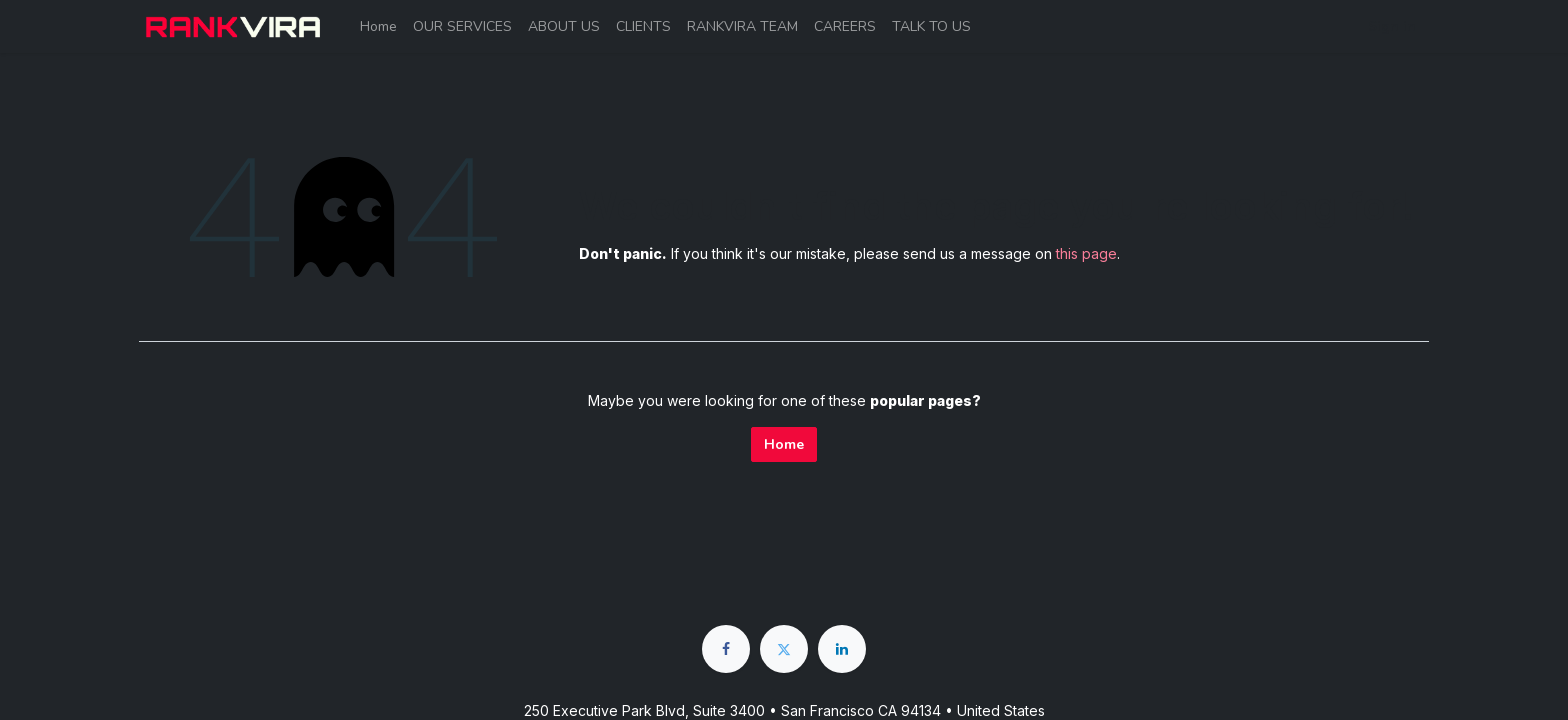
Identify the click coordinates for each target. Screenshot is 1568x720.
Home (784, 444)
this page (1086, 253)
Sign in (1392, 26)
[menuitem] (378, 26)
